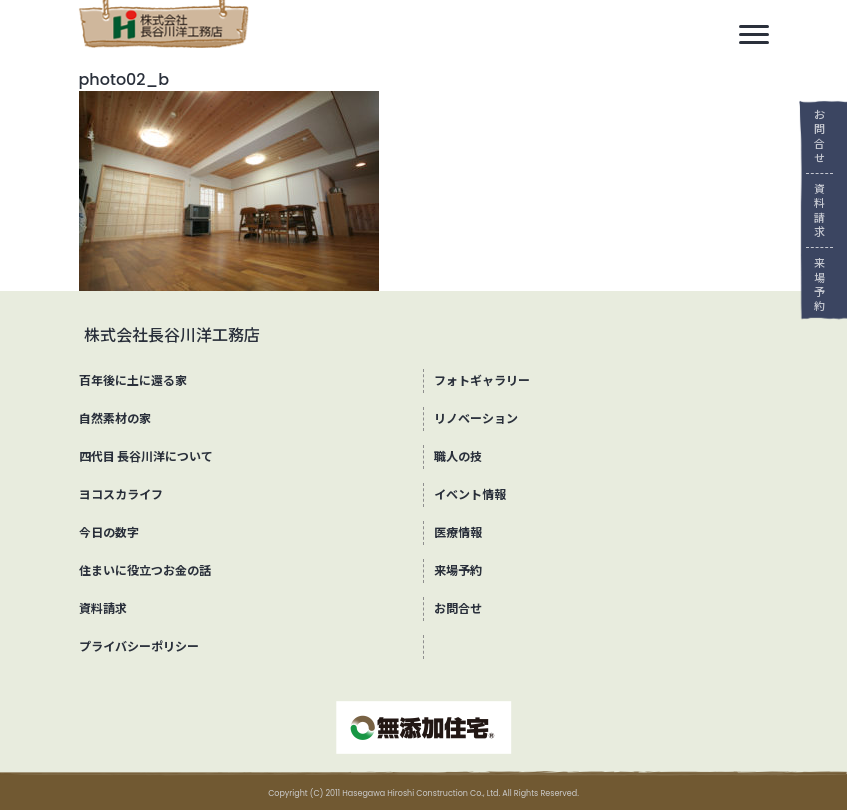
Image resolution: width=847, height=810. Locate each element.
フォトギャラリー (482, 380)
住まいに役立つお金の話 (145, 570)
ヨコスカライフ (121, 494)
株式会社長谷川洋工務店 (172, 335)
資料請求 (812, 210)
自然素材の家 (115, 418)
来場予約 (812, 284)
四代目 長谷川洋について (146, 456)
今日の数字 (109, 532)
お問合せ (812, 136)
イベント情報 (470, 494)
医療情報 (458, 532)
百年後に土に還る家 (133, 380)
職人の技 (458, 456)
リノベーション (476, 418)
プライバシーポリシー (139, 646)
